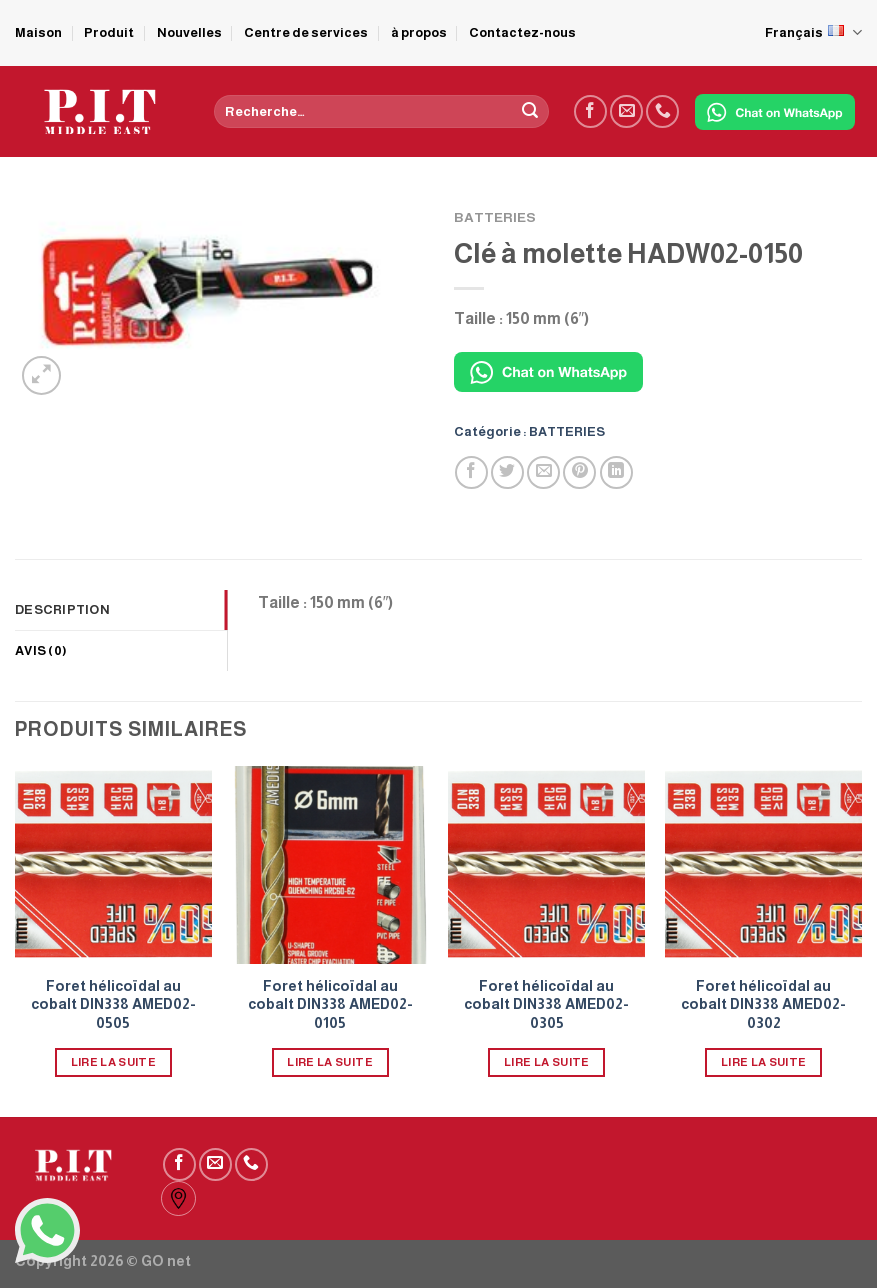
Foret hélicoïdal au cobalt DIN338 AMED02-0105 (330, 1004)
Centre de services (306, 32)
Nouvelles (189, 32)
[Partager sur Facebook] (471, 472)
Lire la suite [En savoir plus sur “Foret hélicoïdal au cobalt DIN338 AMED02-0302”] (764, 1062)
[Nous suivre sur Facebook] (590, 111)
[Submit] (530, 112)
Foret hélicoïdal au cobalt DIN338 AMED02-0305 (546, 1004)
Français (813, 32)
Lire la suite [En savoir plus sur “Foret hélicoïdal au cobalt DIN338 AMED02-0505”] (114, 1062)
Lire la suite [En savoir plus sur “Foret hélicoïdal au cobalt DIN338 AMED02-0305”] (547, 1062)
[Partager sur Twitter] (507, 472)
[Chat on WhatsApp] (775, 112)
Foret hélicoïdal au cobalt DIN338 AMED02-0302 (763, 1004)
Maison (38, 32)
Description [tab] (62, 609)
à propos (419, 32)
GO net (166, 1261)
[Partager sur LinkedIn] (616, 472)
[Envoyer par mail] (543, 472)
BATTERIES (495, 217)
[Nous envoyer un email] (626, 111)
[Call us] (662, 111)
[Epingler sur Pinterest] (579, 472)
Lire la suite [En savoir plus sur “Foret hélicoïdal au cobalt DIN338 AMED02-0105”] (330, 1062)
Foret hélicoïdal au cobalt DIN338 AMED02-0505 (113, 1004)
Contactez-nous (522, 32)
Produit (109, 32)
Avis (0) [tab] (41, 650)
